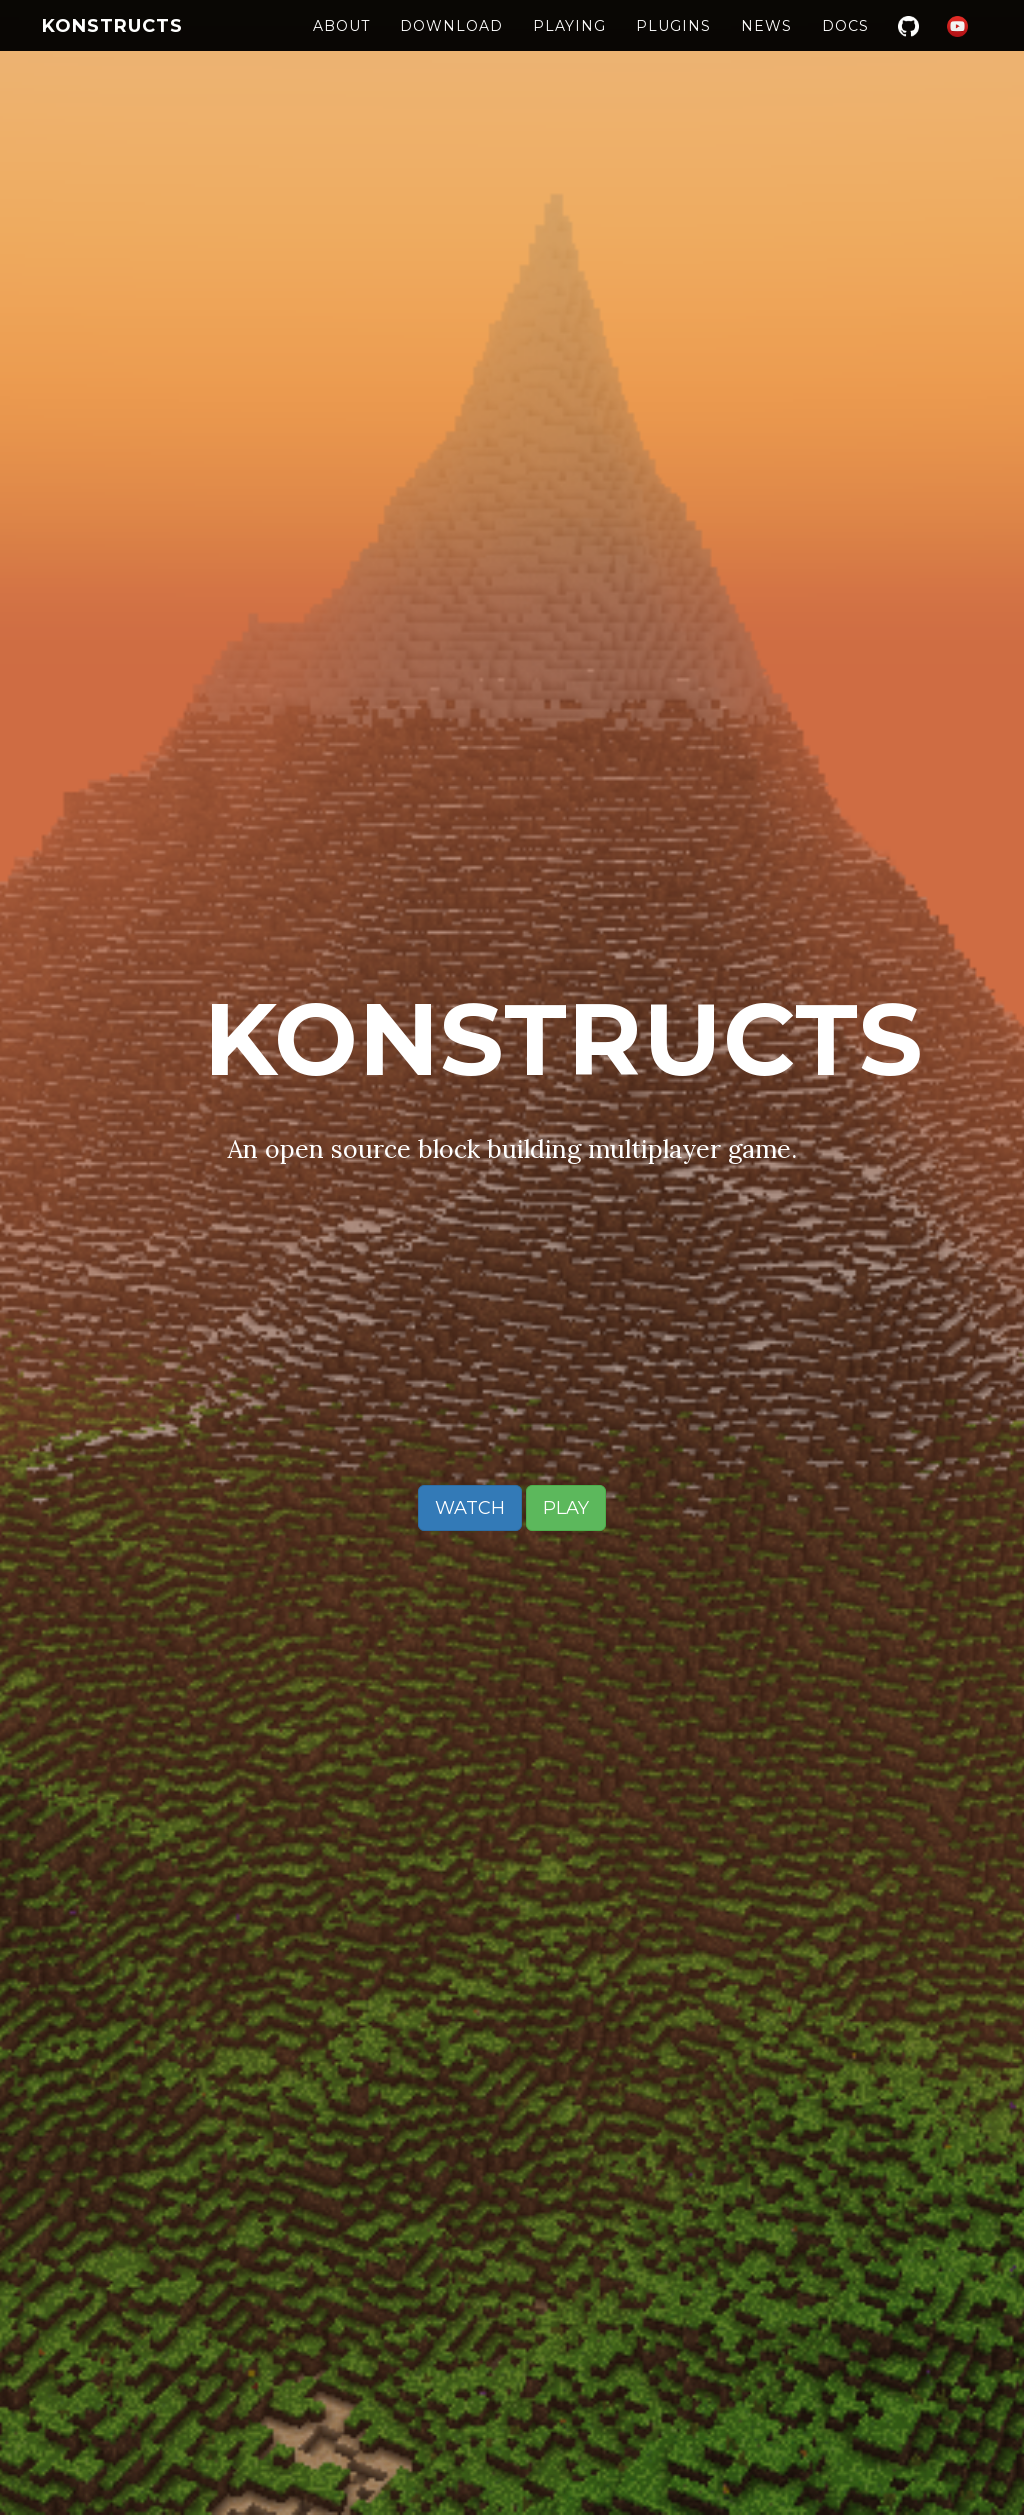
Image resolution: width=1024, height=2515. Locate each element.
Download (451, 45)
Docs (845, 45)
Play (566, 1508)
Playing (569, 45)
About (341, 45)
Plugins (673, 45)
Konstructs (112, 45)
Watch (470, 1508)
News (766, 45)
